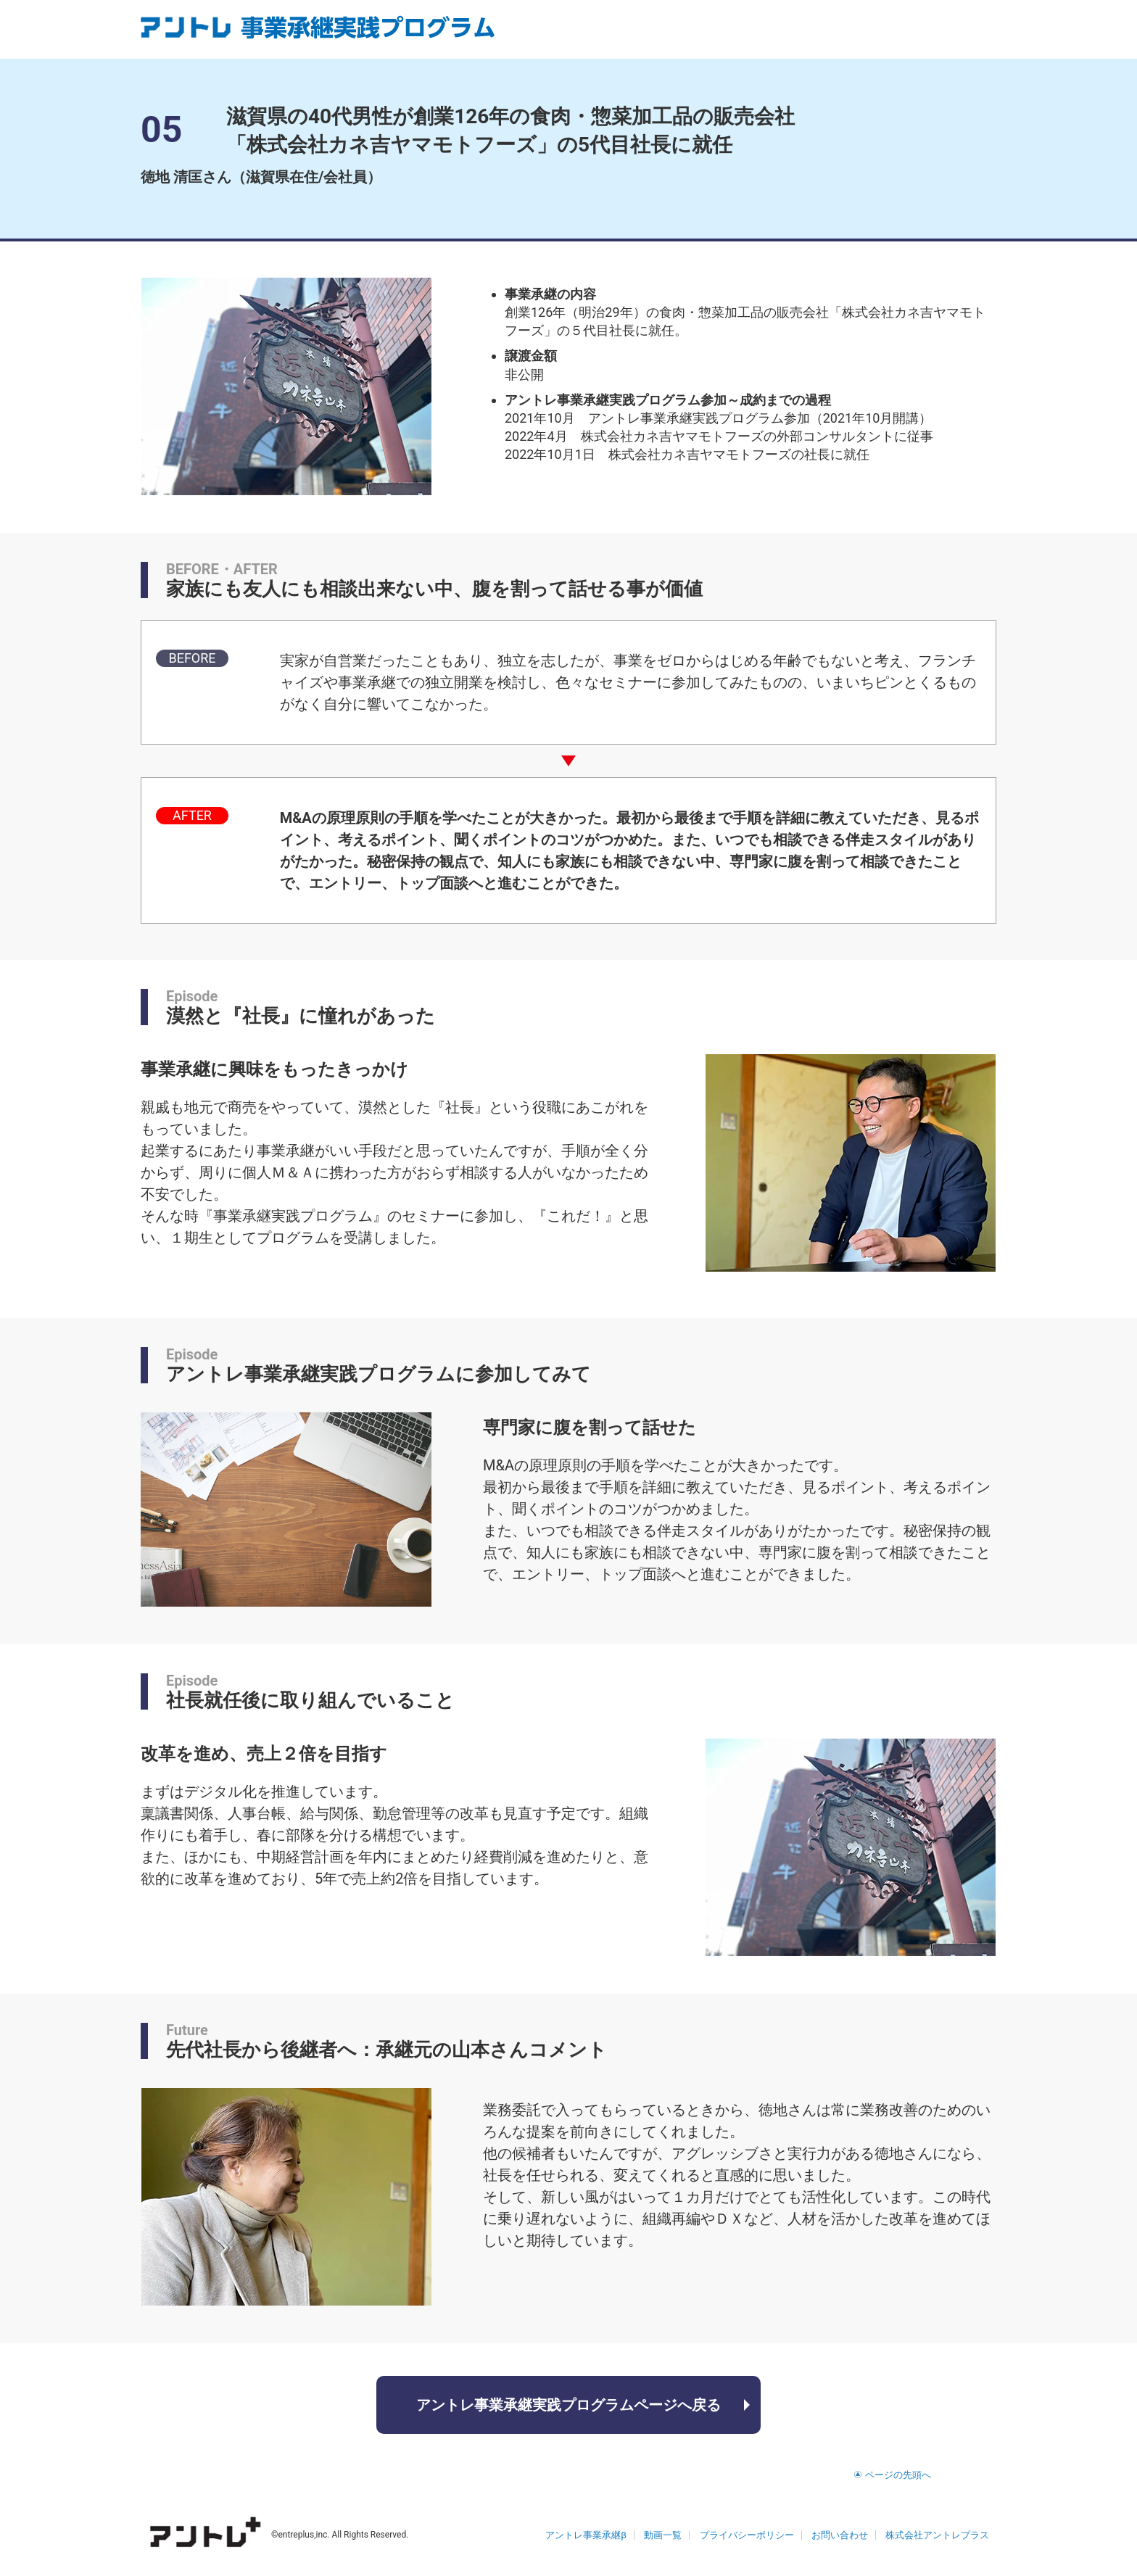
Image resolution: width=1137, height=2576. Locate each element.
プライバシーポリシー (747, 2535)
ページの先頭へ (898, 2474)
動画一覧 (663, 2535)
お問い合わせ (839, 2535)
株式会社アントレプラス (937, 2535)
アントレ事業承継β (586, 2535)
